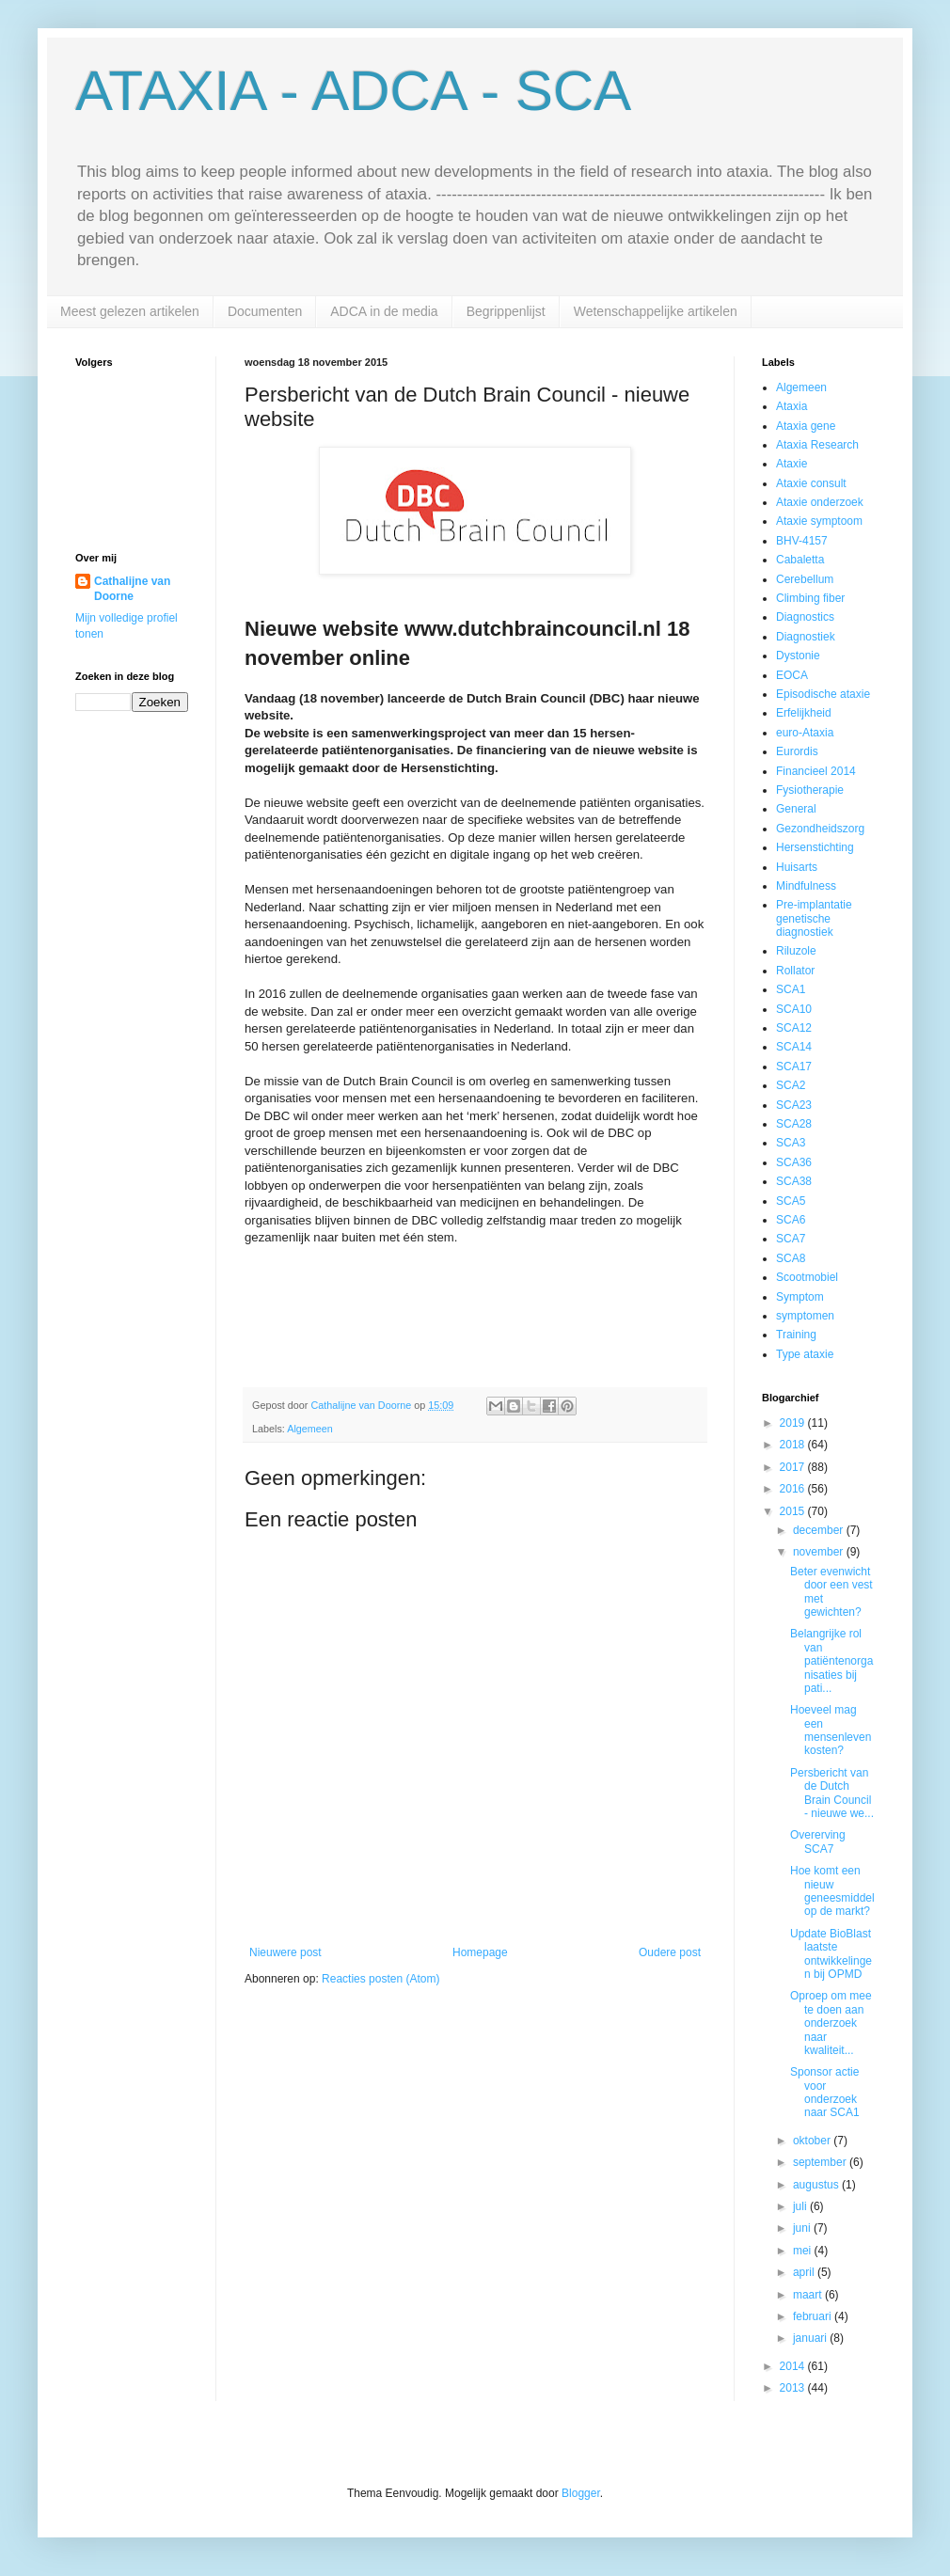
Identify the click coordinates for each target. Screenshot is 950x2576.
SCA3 (790, 1142)
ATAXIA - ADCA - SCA (353, 90)
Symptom (800, 1297)
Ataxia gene (805, 426)
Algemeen (310, 1428)
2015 (794, 1511)
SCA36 (794, 1162)
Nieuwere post (285, 1952)
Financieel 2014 (816, 771)
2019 (794, 1423)
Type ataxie (804, 1354)
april (805, 2272)
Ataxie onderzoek (819, 502)
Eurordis (797, 751)
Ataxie (791, 463)
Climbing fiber (810, 598)
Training (796, 1334)
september (821, 2162)
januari (811, 2338)
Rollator (795, 970)
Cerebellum (804, 579)
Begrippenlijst (506, 311)
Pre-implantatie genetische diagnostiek (814, 918)
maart (809, 2294)
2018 (794, 1444)
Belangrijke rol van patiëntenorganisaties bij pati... (831, 1661)
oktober (813, 2140)
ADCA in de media (383, 311)
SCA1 (790, 989)
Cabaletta (800, 559)
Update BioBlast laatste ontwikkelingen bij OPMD (831, 1954)
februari (813, 2316)
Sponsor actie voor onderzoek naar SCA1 (825, 2092)
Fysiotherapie (810, 790)
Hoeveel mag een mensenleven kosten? (830, 1730)
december (820, 1530)
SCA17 (794, 1066)
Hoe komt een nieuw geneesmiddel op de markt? (832, 1891)
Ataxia (791, 406)
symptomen (805, 1315)
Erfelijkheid (803, 712)
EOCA (792, 675)
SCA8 (790, 1258)
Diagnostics (805, 617)
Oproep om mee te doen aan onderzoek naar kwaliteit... (831, 2023)
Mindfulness (806, 886)
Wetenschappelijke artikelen (655, 311)
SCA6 (790, 1219)
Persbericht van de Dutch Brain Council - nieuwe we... (832, 1793)
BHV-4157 (802, 540)
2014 (794, 2366)
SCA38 (794, 1181)
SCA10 (794, 1009)
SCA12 (794, 1028)
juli (801, 2206)
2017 (794, 1467)
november (820, 1551)
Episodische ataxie (823, 694)
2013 (794, 2387)
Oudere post (670, 1952)
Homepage (480, 1952)
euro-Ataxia (804, 732)
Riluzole (796, 950)
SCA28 (794, 1123)
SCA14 (794, 1046)
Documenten (265, 311)
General (796, 808)
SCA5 (790, 1201)
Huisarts (796, 867)
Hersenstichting (815, 847)
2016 (794, 1488)
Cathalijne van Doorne (132, 589)
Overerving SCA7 (818, 1841)
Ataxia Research (817, 444)
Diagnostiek (805, 636)
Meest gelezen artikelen (129, 311)
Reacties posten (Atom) (380, 1978)
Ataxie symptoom (819, 521)
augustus (817, 2184)
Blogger (581, 2493)
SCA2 (790, 1085)
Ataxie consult (811, 483)
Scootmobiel (807, 1277)
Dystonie (798, 655)
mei (804, 2250)
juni (803, 2228)
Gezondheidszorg (820, 828)
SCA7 (790, 1238)
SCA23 (794, 1105)
